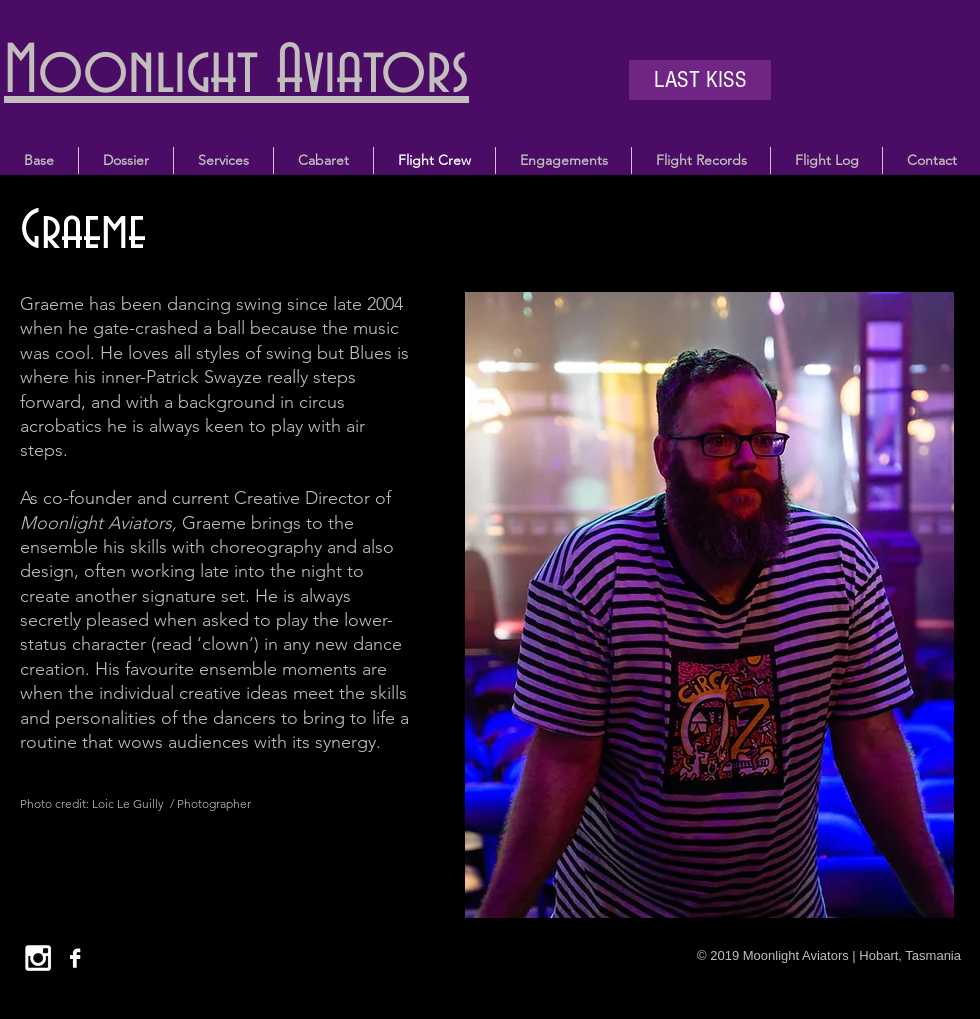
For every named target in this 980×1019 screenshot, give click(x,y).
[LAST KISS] (700, 80)
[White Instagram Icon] (38, 958)
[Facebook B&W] (75, 958)
